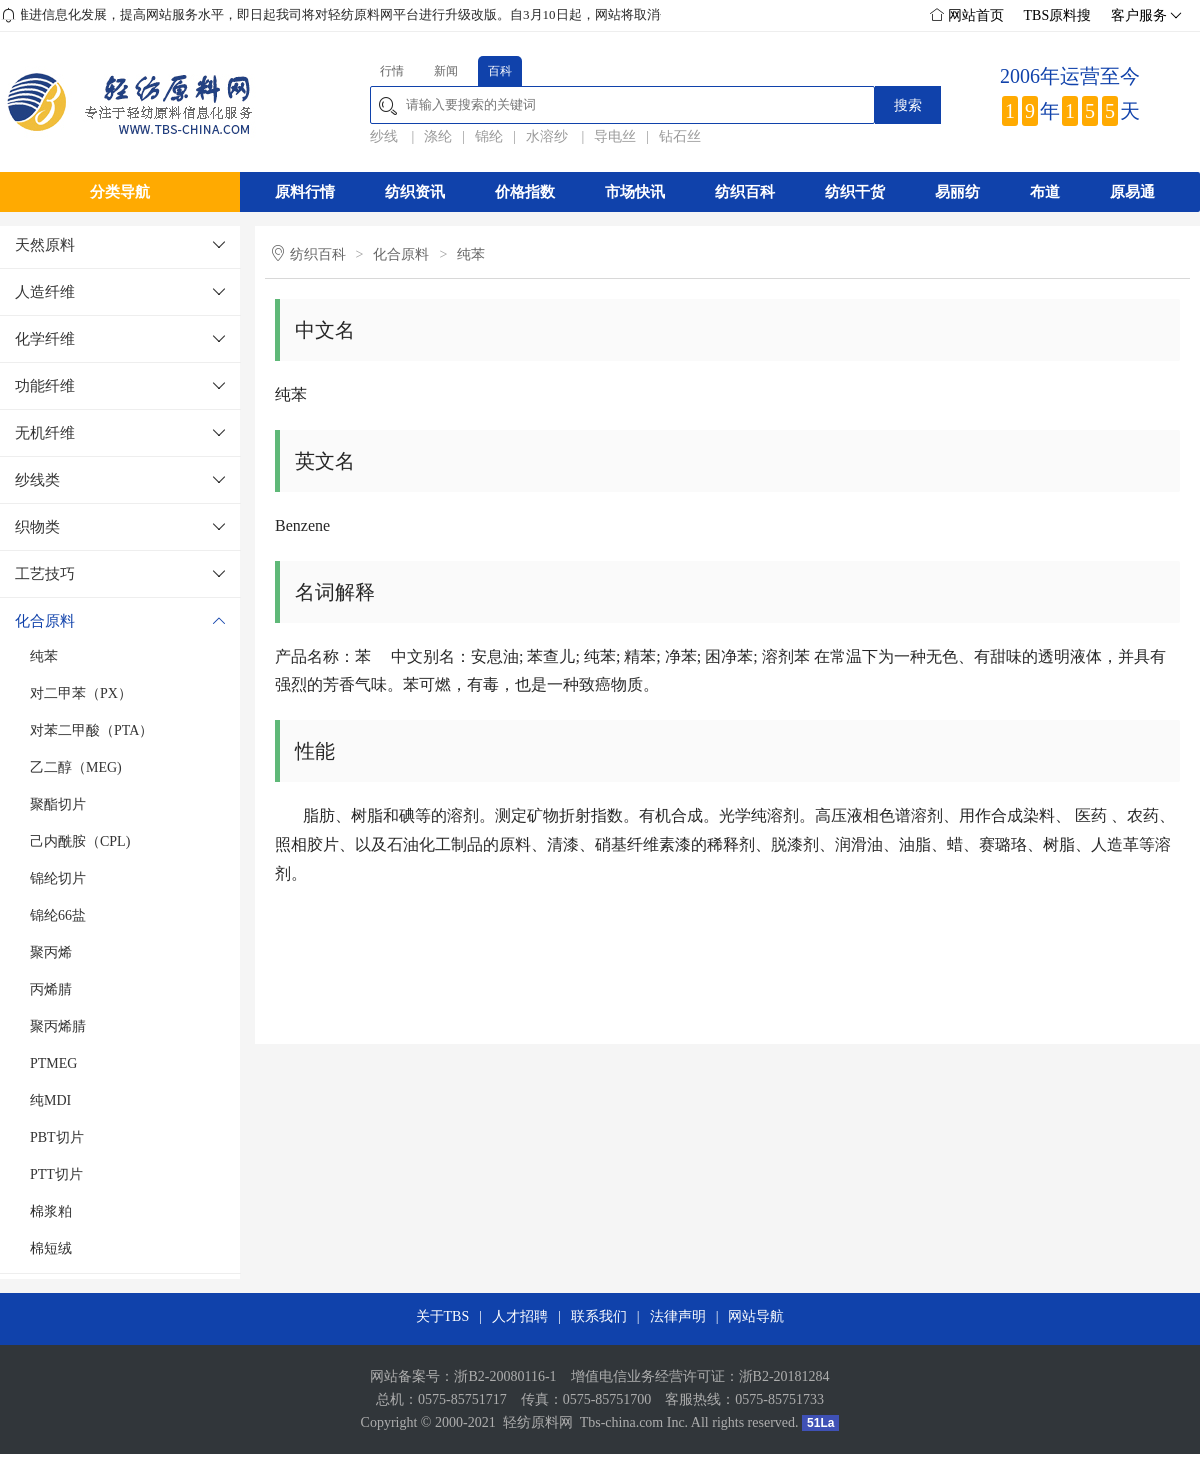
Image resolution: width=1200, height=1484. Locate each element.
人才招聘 (520, 1316)
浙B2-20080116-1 (505, 1376)
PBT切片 (57, 1137)
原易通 (1132, 192)
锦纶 (489, 136)
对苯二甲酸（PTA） (91, 730)
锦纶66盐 (58, 915)
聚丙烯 (51, 952)
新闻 (446, 71)
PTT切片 (56, 1174)
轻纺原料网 (538, 1422)
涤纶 (438, 136)
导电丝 (615, 136)
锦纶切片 (58, 878)
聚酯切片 (58, 804)
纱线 (386, 136)
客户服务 (1144, 16)
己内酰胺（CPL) (80, 841)
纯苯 (44, 656)
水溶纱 (549, 136)
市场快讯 (635, 192)
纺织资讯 (415, 192)
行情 (392, 71)
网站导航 (756, 1316)
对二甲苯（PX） (81, 693)
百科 (500, 71)
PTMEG (53, 1063)
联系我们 (599, 1316)
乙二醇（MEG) (76, 767)
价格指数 (525, 192)
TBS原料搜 (1058, 15)
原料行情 (305, 192)
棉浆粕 (51, 1211)
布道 (1045, 192)
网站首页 (967, 15)
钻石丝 (680, 136)
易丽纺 (957, 192)
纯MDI (50, 1100)
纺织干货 (855, 192)
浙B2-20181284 (784, 1376)
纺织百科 (745, 192)
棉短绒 (51, 1248)
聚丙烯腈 (58, 1026)
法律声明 (678, 1316)
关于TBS (443, 1316)
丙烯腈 (51, 989)
